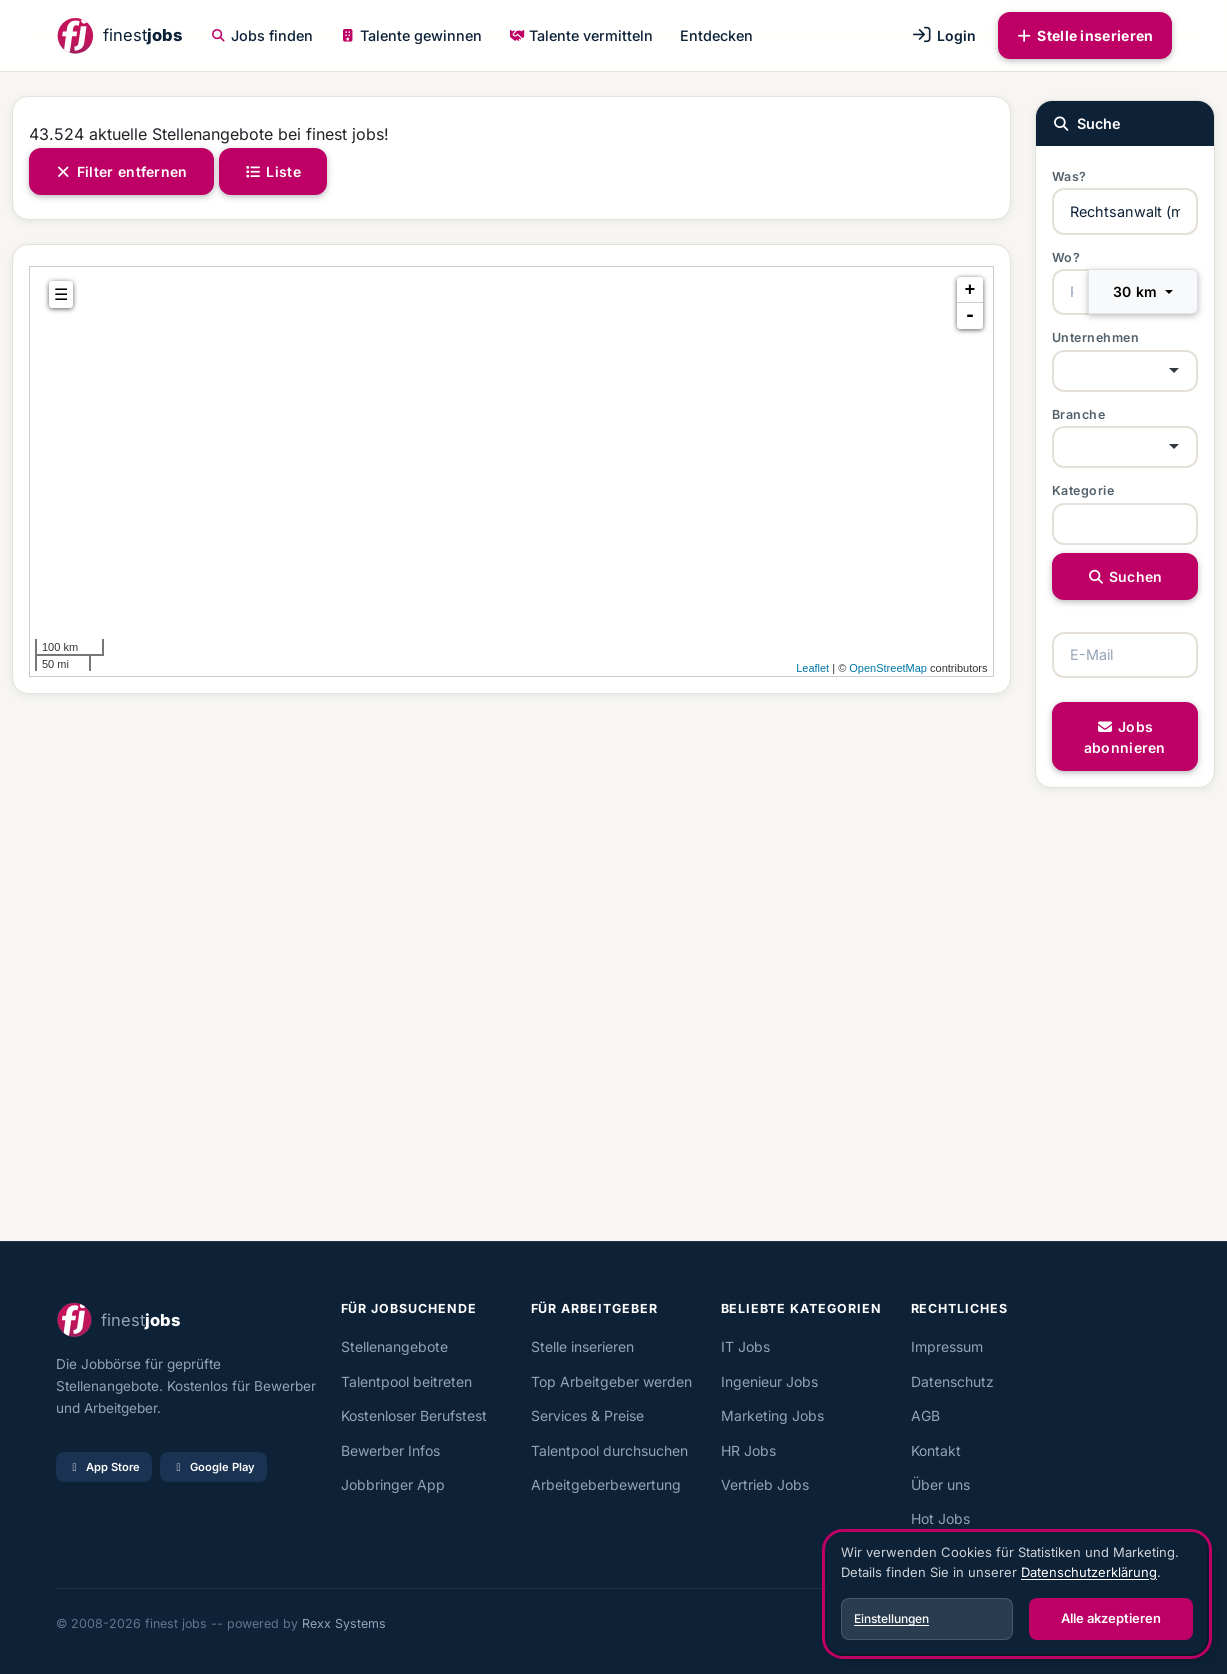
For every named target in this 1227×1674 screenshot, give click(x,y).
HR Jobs (748, 1450)
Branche (1079, 414)
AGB (925, 1415)
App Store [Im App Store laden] (104, 1467)
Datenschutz (952, 1381)
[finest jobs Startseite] (119, 35)
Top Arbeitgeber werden (611, 1381)
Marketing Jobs (772, 1415)
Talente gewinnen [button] (411, 35)
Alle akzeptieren (1111, 1618)
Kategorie (1083, 490)
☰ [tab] (61, 294)
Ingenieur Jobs (769, 1381)
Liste (273, 171)
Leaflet (812, 668)
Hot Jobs (940, 1518)
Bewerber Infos (390, 1450)
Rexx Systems (344, 1623)
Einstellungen (891, 1618)
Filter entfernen (121, 171)
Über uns (940, 1484)
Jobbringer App (393, 1484)
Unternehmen (1096, 337)
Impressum (947, 1346)
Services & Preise (587, 1415)
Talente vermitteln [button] (581, 35)
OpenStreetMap (888, 668)
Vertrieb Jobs (765, 1484)
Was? (1069, 176)
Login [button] (943, 35)
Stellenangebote (394, 1346)
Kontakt (936, 1450)
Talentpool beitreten (406, 1381)
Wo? (1066, 257)
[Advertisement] (511, 967)
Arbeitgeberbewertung (606, 1484)
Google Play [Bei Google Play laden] (213, 1467)
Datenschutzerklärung (1089, 1572)
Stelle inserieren (1085, 35)
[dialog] (1017, 1594)
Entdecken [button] (716, 35)
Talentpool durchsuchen (609, 1450)
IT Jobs (745, 1346)
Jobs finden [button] (262, 35)
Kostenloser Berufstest (414, 1415)
